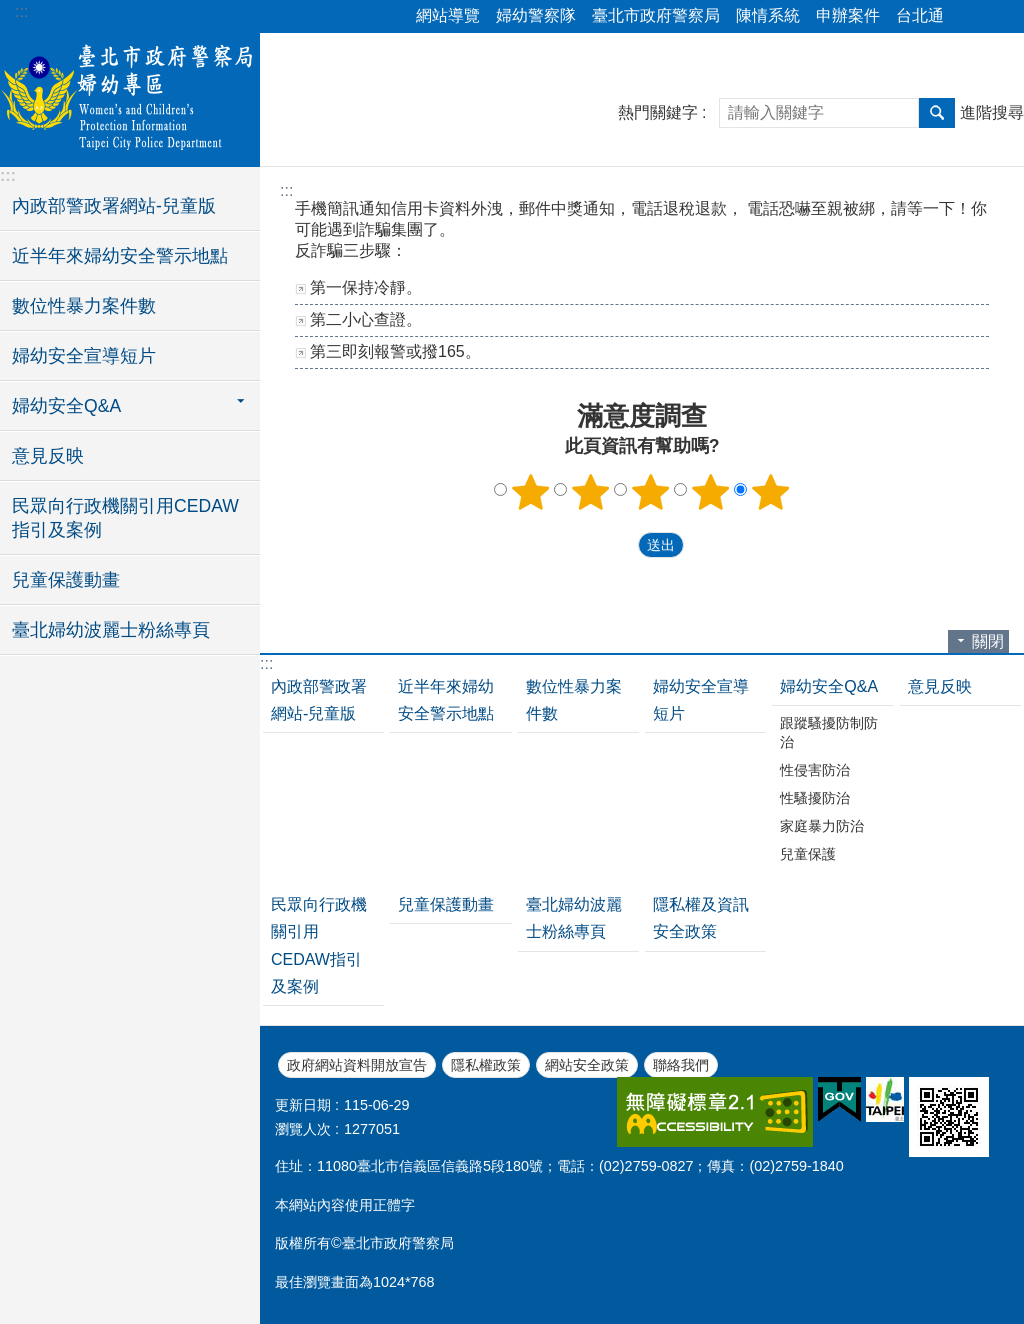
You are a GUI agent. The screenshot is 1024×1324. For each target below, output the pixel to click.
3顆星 (651, 492)
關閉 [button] (988, 641)
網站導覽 (448, 15)
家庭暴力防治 (822, 826)
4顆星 (711, 492)
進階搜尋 (992, 112)
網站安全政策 (587, 1065)
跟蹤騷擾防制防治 (829, 732)
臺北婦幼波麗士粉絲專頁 (111, 630)
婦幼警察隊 (536, 15)
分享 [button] (969, 17)
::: (21, 11)
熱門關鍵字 (658, 112)
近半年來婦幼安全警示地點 (120, 256)
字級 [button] (997, 17)
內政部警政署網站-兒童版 (114, 206)
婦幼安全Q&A (829, 686)
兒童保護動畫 (66, 580)
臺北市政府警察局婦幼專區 (130, 97)
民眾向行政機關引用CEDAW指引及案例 (125, 518)
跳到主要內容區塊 (10, 10)
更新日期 (303, 1105)
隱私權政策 (486, 1065)
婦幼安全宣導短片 (84, 356)
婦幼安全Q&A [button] (66, 406)
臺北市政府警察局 (656, 15)
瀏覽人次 (303, 1129)
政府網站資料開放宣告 (357, 1065)
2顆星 (591, 492)
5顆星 (771, 492)
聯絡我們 (681, 1065)
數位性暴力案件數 (84, 306)
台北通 (920, 15)
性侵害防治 (815, 770)
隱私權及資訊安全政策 (701, 918)
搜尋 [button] (937, 113)
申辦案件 (848, 15)
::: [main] (286, 190)
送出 (619, 545)
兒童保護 (808, 854)
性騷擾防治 (815, 798)
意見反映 (48, 456)
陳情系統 (768, 15)
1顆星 (531, 492)
